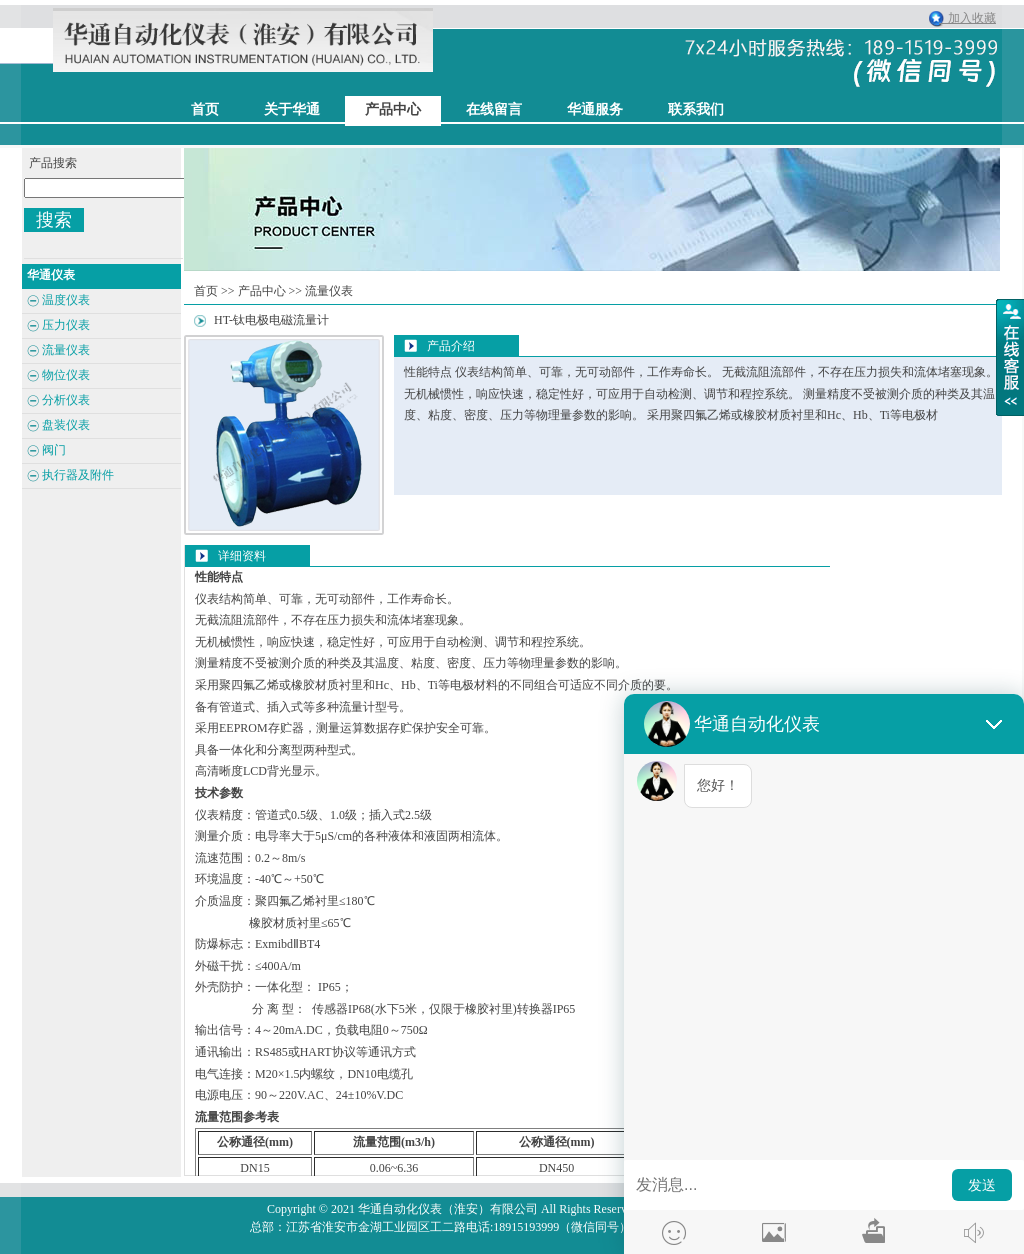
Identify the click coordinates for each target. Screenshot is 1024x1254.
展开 (1010, 357)
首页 (206, 291)
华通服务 (595, 109)
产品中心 (393, 109)
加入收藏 (967, 18)
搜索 (54, 220)
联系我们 (696, 109)
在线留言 (494, 109)
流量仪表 (329, 291)
